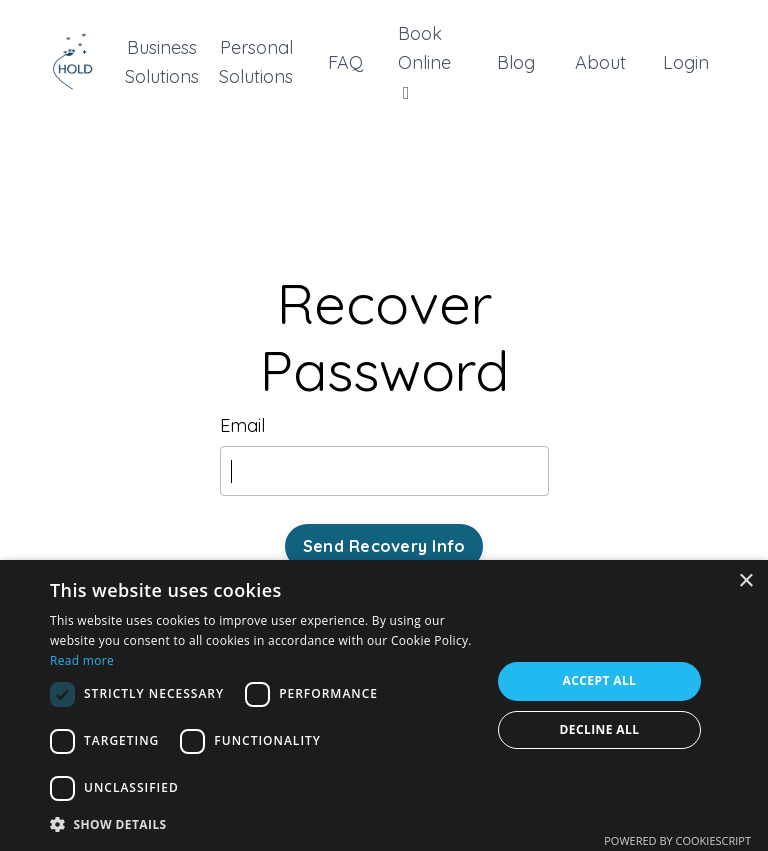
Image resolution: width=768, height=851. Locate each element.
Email (242, 425)
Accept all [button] (600, 680)
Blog (516, 62)
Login (686, 62)
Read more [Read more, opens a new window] (82, 660)
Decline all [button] (600, 729)
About (600, 62)
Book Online (424, 62)
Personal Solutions (256, 62)
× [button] (745, 581)
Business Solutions (162, 62)
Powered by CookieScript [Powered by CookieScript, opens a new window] (677, 840)
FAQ (345, 62)
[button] (264, 824)
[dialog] (384, 705)
